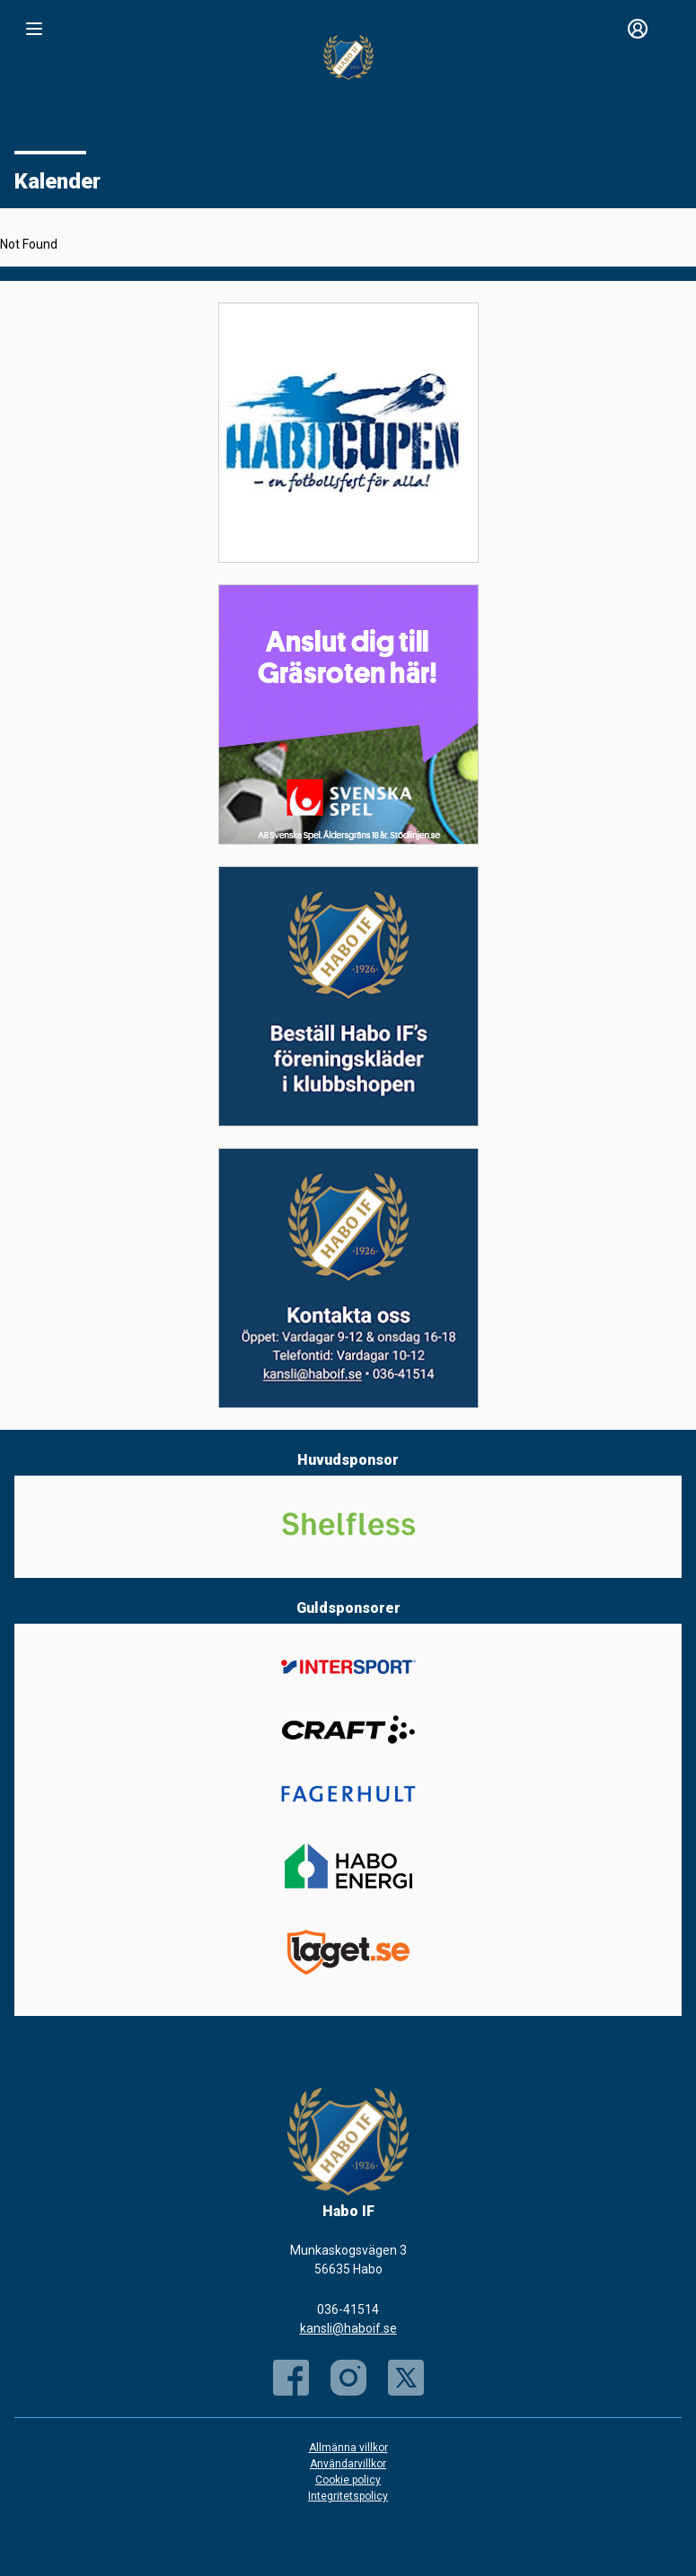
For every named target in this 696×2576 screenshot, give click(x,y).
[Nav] (34, 28)
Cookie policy (348, 2480)
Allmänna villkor (348, 2447)
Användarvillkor (348, 2464)
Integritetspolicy (348, 2496)
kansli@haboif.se (348, 2328)
